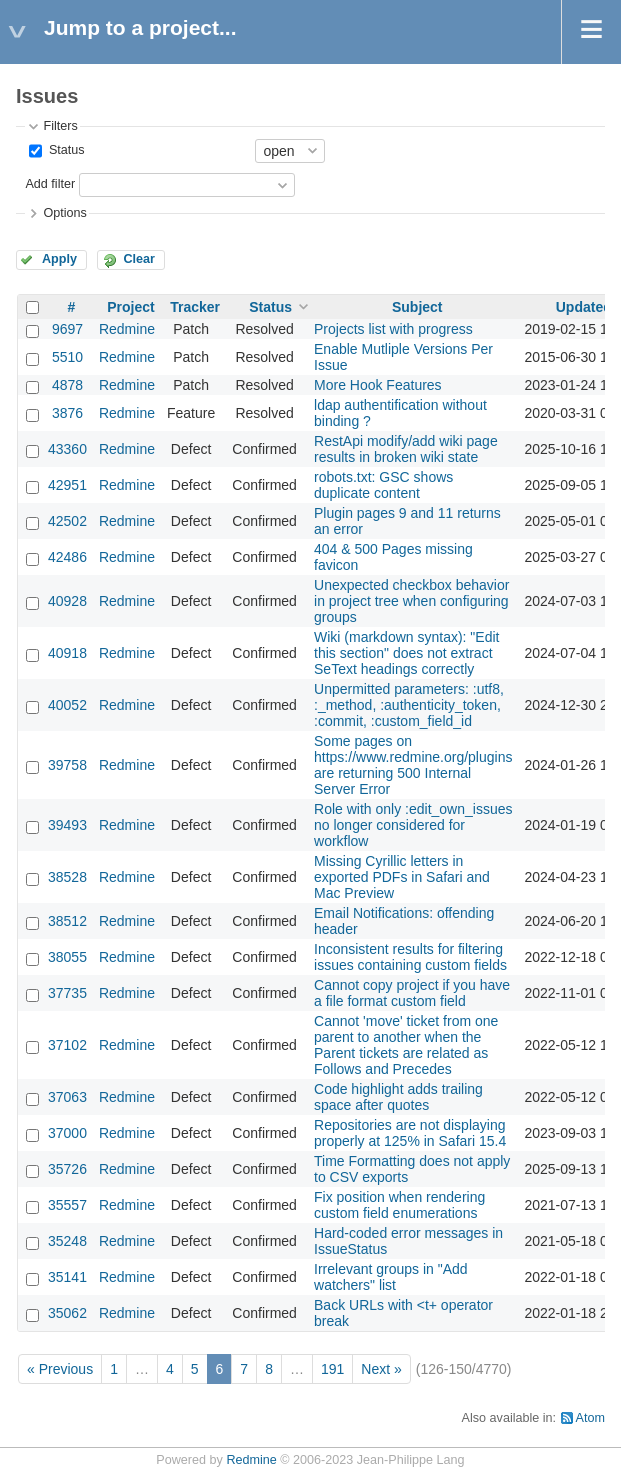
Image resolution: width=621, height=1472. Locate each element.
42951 (67, 485)
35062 (67, 1313)
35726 (67, 1169)
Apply (59, 259)
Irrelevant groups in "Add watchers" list (391, 1277)
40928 (67, 601)
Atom (590, 1418)
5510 (67, 357)
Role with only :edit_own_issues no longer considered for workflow (413, 825)
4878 (67, 385)
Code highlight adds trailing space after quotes (398, 1097)
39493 (67, 825)
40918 (67, 653)
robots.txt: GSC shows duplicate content (383, 485)
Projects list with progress (393, 329)
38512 (67, 921)
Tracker (195, 307)
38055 (67, 957)
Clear (139, 259)
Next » (381, 1369)
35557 (67, 1205)
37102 (67, 1045)
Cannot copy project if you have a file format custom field (412, 993)
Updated (584, 307)
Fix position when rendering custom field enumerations (399, 1205)
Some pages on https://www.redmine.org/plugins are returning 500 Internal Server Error (413, 765)
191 (332, 1369)
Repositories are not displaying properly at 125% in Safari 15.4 (410, 1133)
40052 (67, 705)
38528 (67, 877)
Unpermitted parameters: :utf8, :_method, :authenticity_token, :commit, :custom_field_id (409, 705)
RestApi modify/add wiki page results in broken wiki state (406, 449)
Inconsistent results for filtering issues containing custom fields (410, 957)
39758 (67, 765)
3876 (67, 413)
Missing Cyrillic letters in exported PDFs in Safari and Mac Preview (402, 877)
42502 (67, 521)
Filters (60, 126)
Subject (417, 307)
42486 (67, 557)
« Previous (60, 1369)
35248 (67, 1241)
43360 (67, 449)
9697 (67, 329)
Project (130, 307)
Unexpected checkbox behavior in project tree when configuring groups (411, 601)
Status (64, 150)
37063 (67, 1097)
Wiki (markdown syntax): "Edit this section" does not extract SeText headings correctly (406, 653)
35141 (67, 1277)
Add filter (50, 184)
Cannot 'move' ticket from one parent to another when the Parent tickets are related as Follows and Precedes (406, 1045)
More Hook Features (378, 385)
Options (64, 213)
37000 (67, 1133)
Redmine (127, 329)
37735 (67, 993)
